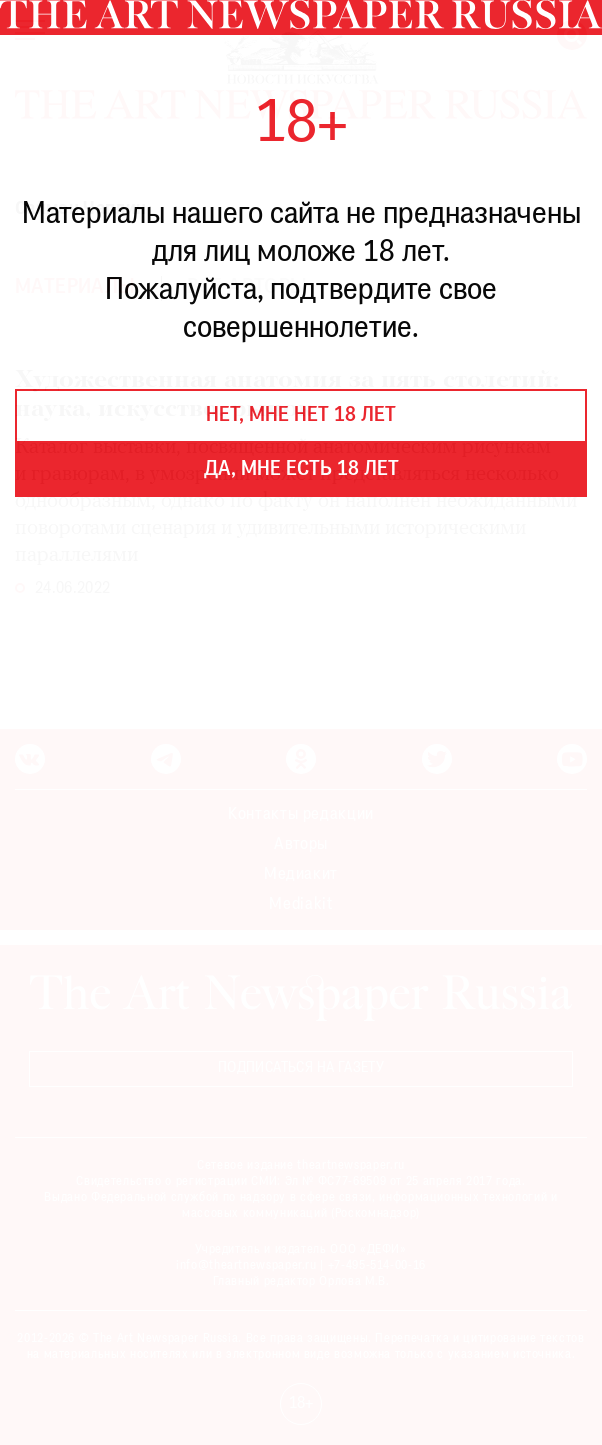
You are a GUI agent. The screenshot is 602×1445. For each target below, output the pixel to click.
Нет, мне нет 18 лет (301, 416)
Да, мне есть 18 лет (301, 470)
